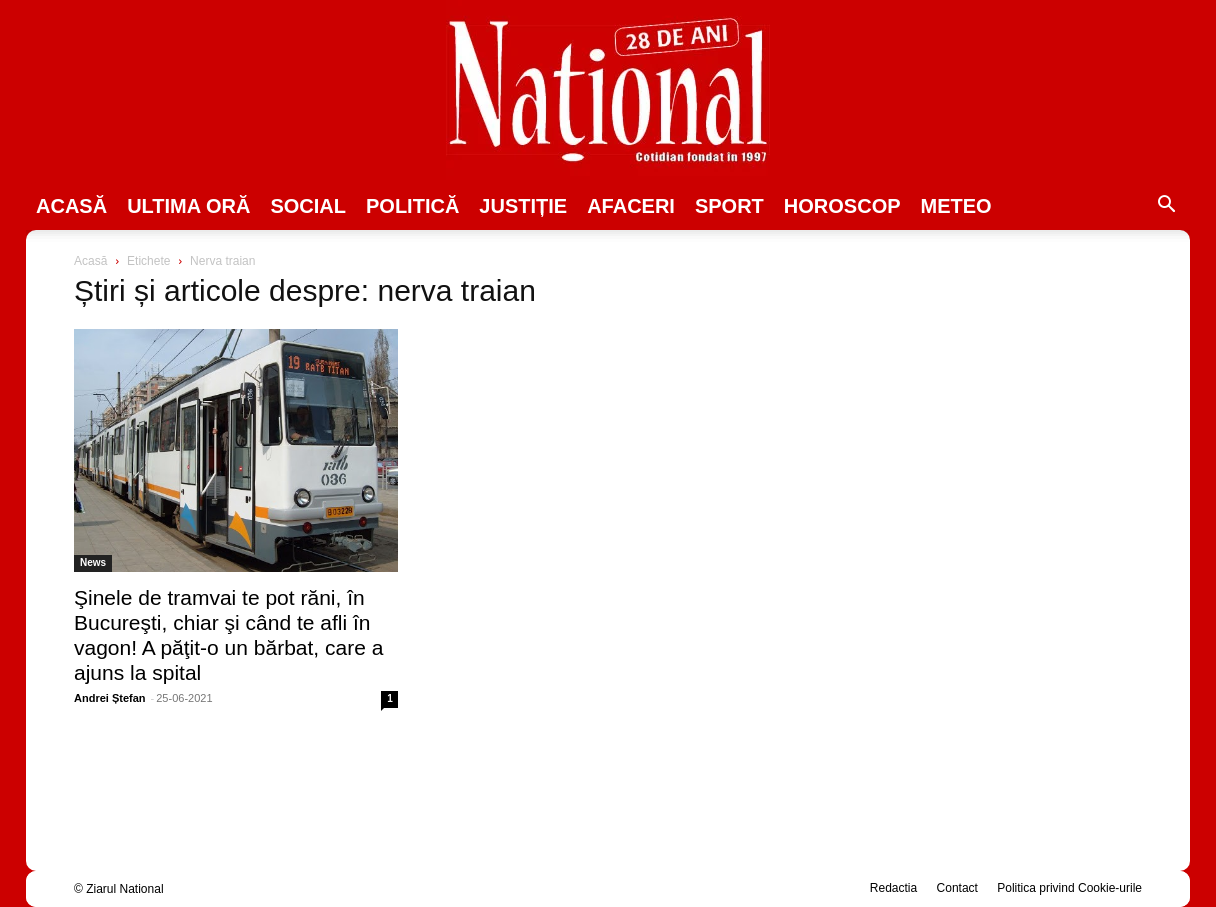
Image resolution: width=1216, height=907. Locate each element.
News (93, 562)
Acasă (71, 206)
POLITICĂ (412, 206)
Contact (957, 888)
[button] (1166, 207)
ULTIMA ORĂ (188, 206)
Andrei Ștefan (110, 698)
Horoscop (842, 206)
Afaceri (631, 206)
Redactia (893, 888)
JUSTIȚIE (523, 206)
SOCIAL (308, 206)
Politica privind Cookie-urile (1069, 888)
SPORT (729, 206)
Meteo (956, 206)
